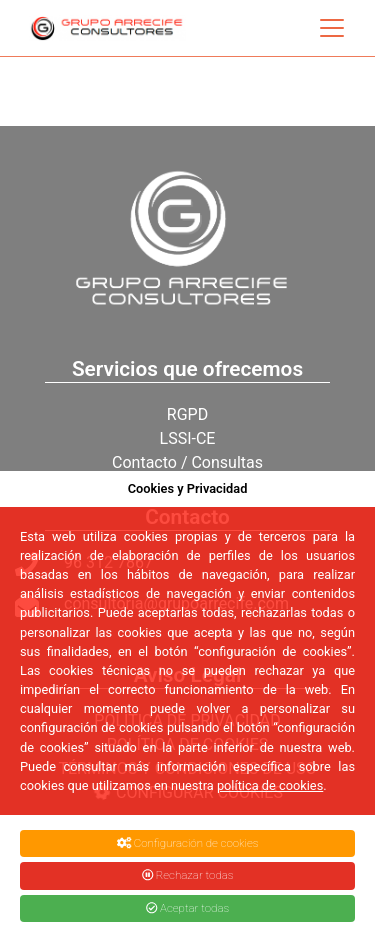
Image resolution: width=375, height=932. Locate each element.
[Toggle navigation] (332, 28)
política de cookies (270, 785)
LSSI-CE (188, 438)
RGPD (187, 414)
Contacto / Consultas (187, 462)
